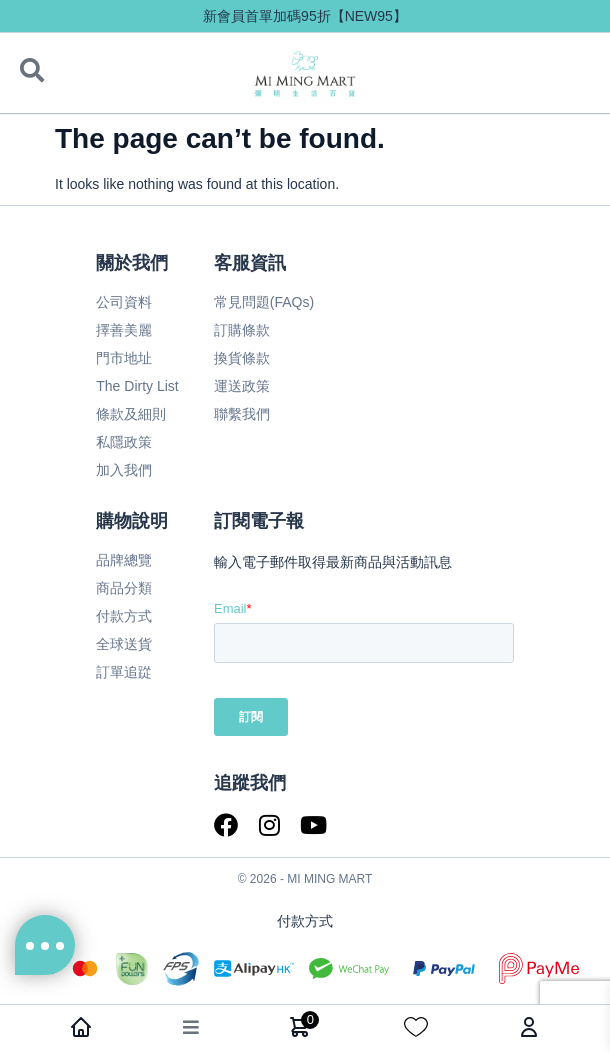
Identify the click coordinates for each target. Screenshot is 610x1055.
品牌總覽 (124, 560)
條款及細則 (131, 414)
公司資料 (124, 302)
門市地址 (124, 358)
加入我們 (124, 470)
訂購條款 (242, 330)
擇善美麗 (124, 330)
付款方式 (124, 616)
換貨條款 (242, 358)
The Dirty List (137, 386)
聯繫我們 (242, 414)
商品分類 (124, 588)
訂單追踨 (124, 672)
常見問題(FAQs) (264, 302)
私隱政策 (124, 442)
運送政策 (242, 386)
